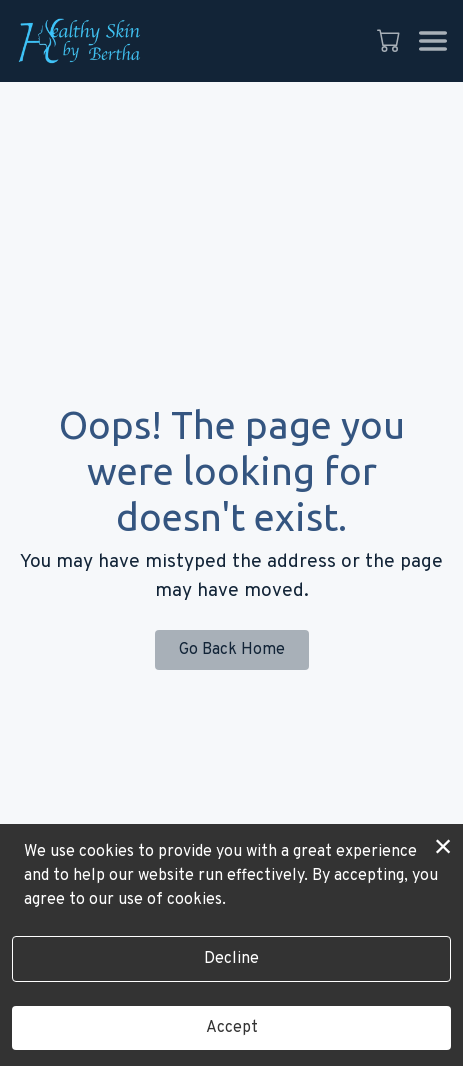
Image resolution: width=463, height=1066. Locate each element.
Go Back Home (232, 650)
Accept (232, 1028)
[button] (390, 40)
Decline (231, 959)
